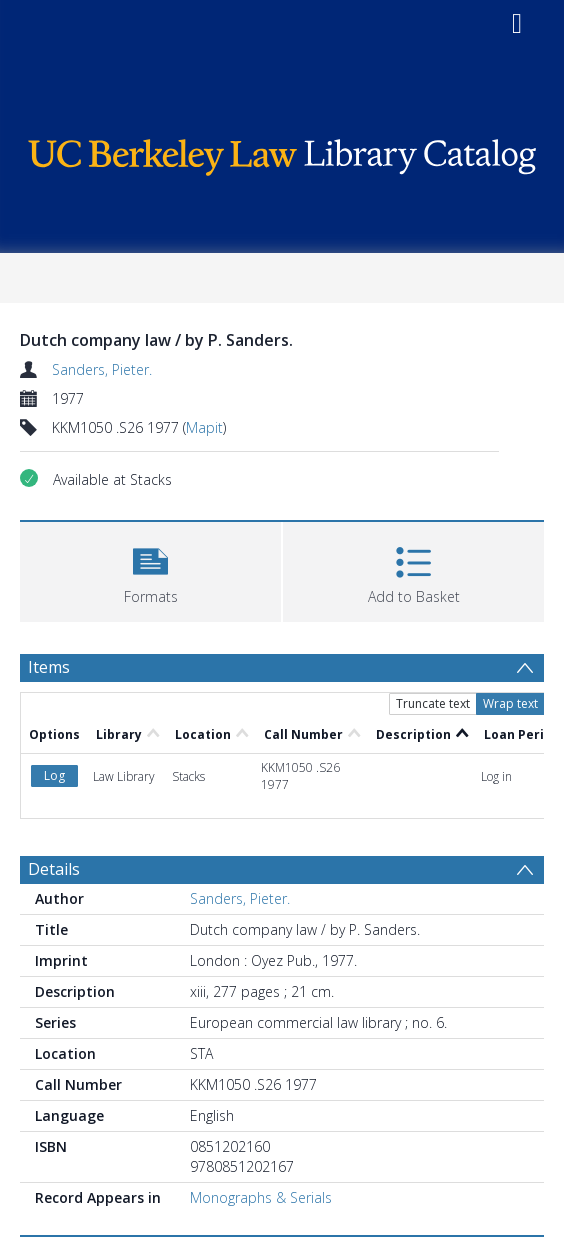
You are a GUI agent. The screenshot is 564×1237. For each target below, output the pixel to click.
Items (49, 667)
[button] (150, 569)
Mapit (204, 427)
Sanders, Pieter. (102, 369)
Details (54, 869)
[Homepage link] (281, 152)
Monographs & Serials (261, 1197)
